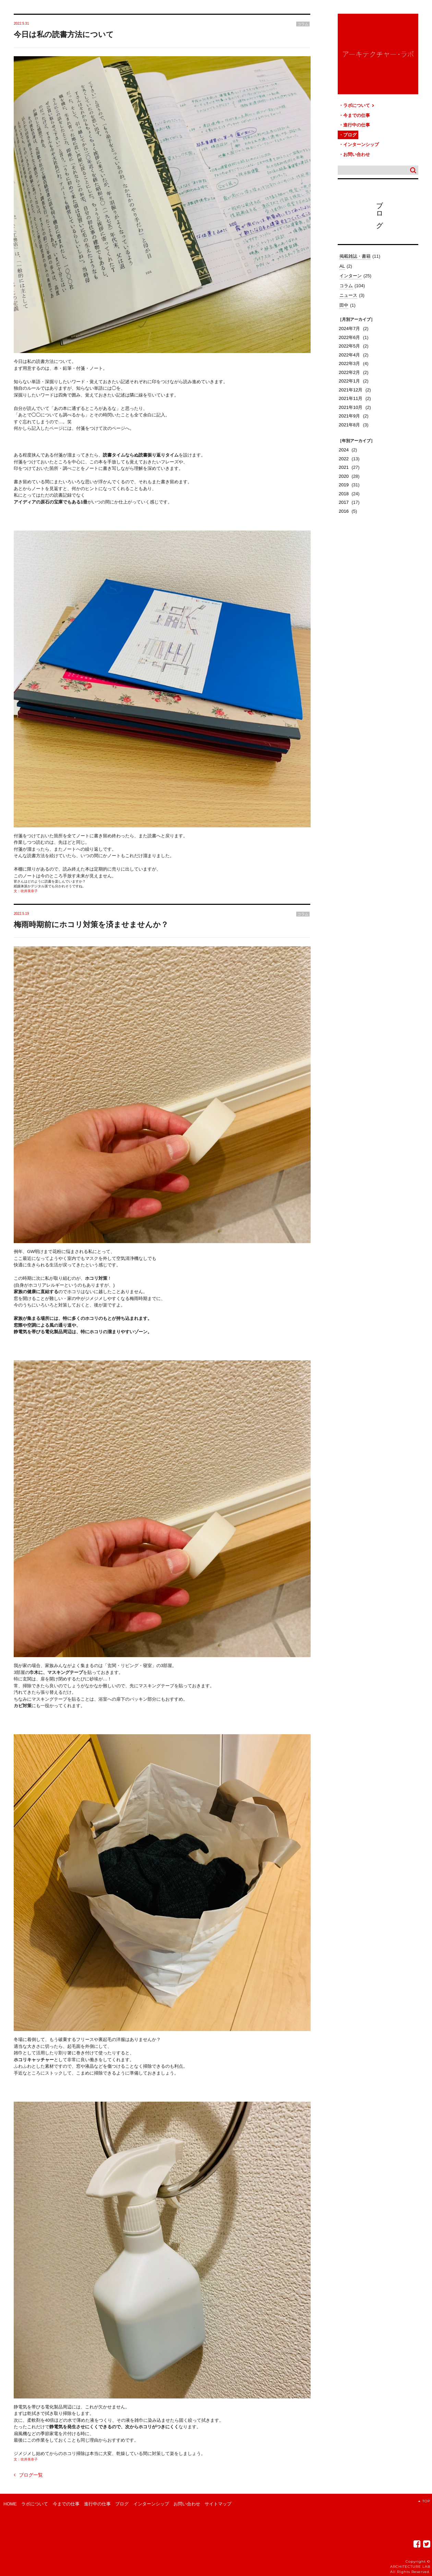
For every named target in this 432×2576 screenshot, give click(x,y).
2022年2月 (349, 372)
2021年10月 (350, 407)
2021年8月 (349, 424)
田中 (343, 305)
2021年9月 (349, 415)
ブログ (350, 134)
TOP (424, 2501)
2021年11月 (350, 398)
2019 (344, 484)
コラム (346, 285)
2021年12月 (350, 389)
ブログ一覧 (28, 2475)
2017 (344, 502)
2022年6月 (349, 337)
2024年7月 (349, 328)
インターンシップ (361, 144)
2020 (344, 476)
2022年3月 (349, 363)
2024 (344, 449)
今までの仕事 (356, 115)
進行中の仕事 (356, 124)
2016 (344, 511)
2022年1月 (349, 381)
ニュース (348, 295)
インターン (350, 275)
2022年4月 (349, 354)
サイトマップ (218, 2503)
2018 (344, 493)
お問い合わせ (356, 154)
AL (342, 266)
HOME (10, 2503)
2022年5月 (349, 346)
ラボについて (359, 105)
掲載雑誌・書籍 (355, 256)
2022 (344, 458)
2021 (344, 467)
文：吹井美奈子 (26, 891)
